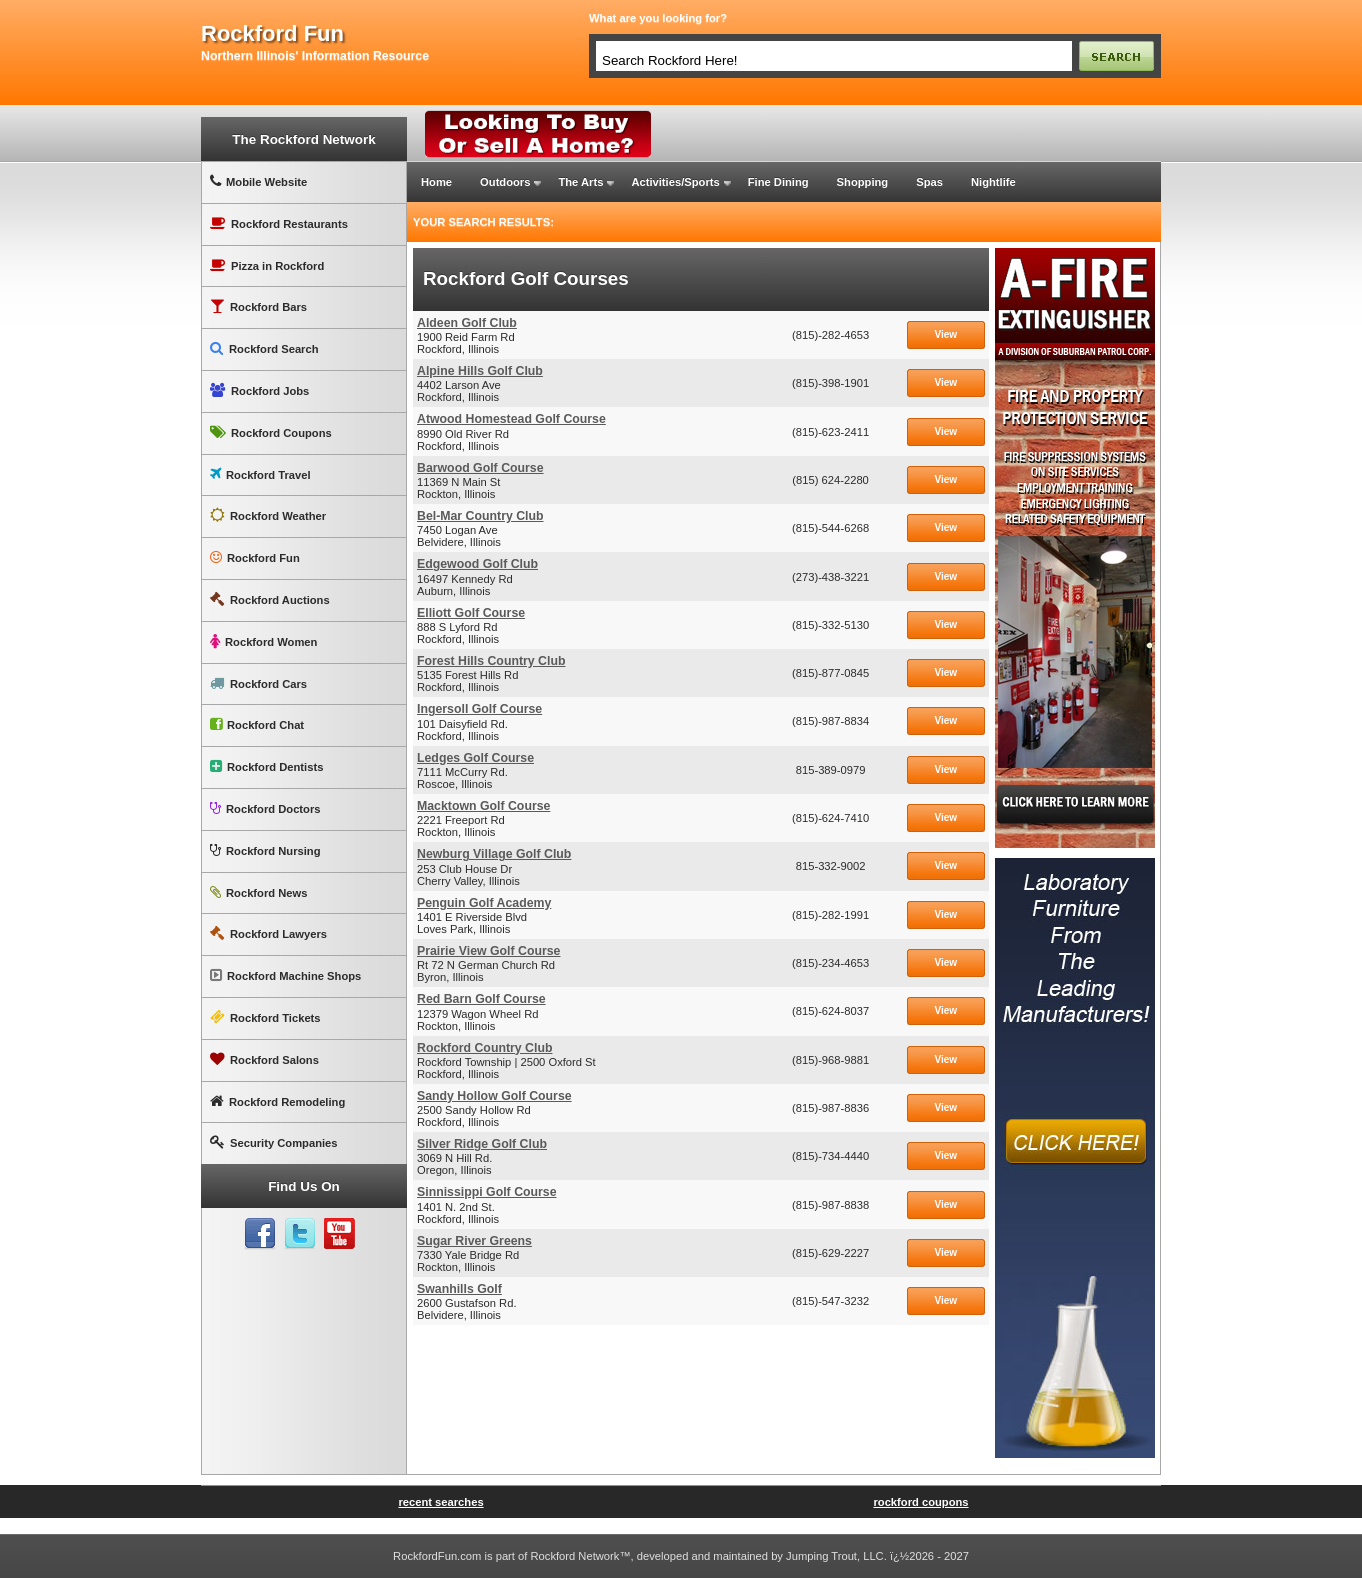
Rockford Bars (258, 306)
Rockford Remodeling (277, 1101)
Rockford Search (264, 348)
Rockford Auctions (270, 599)
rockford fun (272, 34)
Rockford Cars (258, 683)
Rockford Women (263, 641)
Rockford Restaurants (279, 223)
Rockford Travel (260, 474)
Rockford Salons (264, 1059)
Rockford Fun (255, 557)
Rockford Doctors (265, 808)
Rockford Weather (268, 515)
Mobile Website (258, 181)
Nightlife (993, 182)
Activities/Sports (675, 182)
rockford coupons (920, 1502)
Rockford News (258, 892)
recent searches (440, 1502)
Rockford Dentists (266, 766)
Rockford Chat (257, 724)
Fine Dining (778, 182)
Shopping (863, 182)
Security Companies (274, 1142)
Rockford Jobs (259, 390)
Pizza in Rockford (267, 265)
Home (436, 182)
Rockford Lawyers (268, 933)
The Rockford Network (303, 139)
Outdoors (505, 182)
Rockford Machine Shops (285, 975)
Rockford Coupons (271, 432)
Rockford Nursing (265, 850)
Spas (929, 182)
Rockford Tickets (265, 1017)
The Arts (580, 182)
